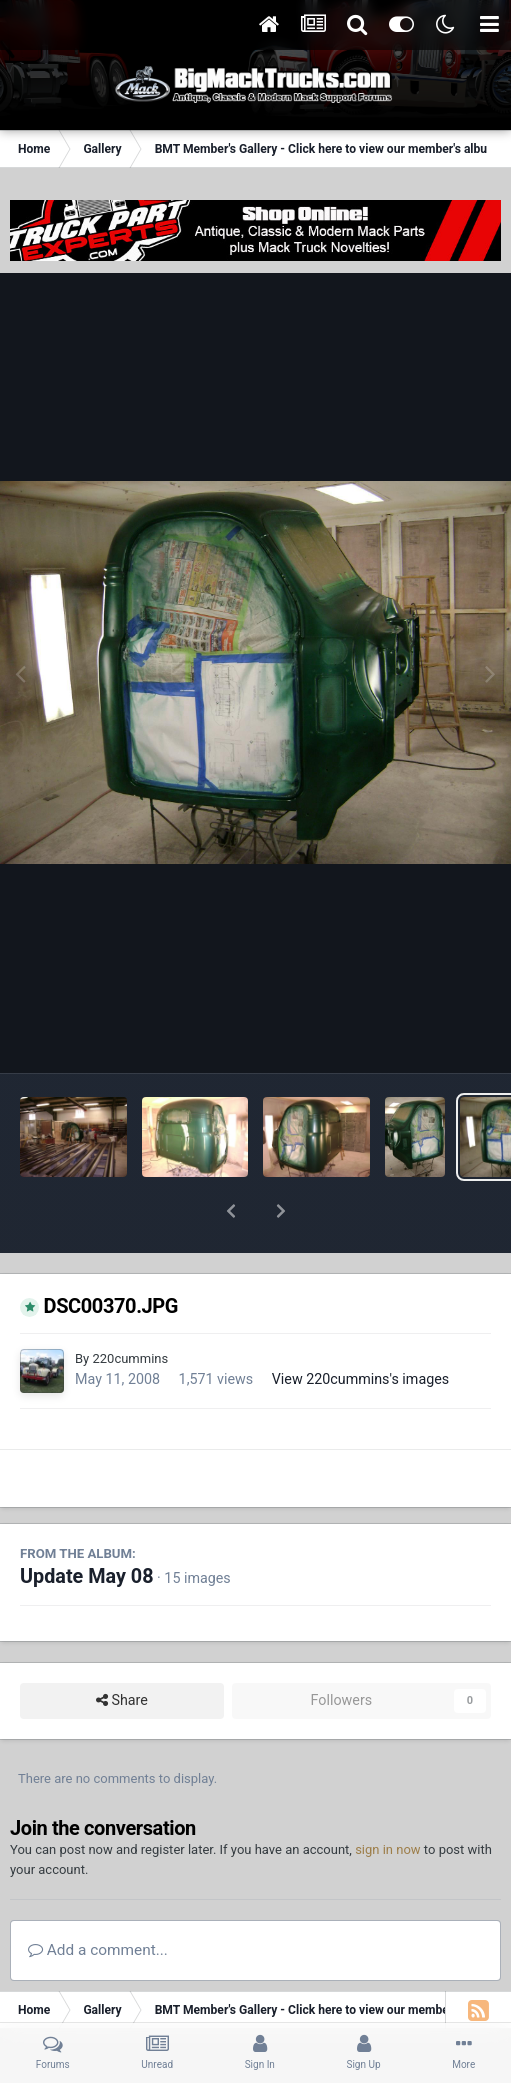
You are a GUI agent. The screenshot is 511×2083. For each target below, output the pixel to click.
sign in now (388, 1797)
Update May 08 (87, 1524)
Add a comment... (98, 1898)
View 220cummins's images (360, 1327)
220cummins (130, 1306)
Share (122, 1648)
